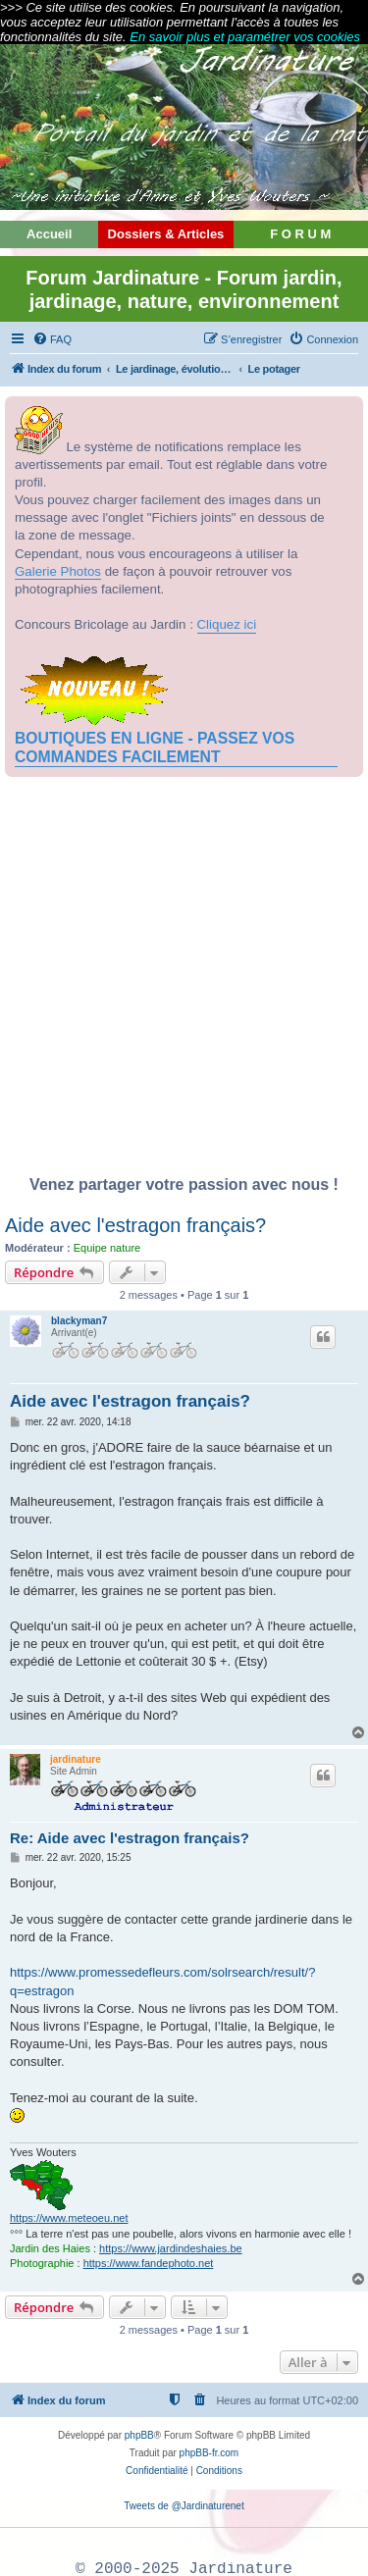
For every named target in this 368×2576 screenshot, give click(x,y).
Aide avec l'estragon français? (135, 1225)
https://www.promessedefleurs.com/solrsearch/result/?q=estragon (162, 1981)
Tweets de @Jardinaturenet (183, 2505)
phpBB (139, 2435)
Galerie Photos (58, 571)
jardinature (75, 1759)
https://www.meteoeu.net (69, 2218)
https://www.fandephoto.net (148, 2263)
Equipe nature (107, 1248)
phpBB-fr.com (209, 2452)
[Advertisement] (184, 981)
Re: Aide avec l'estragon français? (129, 1837)
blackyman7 (79, 1320)
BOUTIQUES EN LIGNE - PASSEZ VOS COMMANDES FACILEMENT (154, 747)
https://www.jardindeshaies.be (170, 2248)
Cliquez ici (227, 624)
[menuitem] (52, 339)
